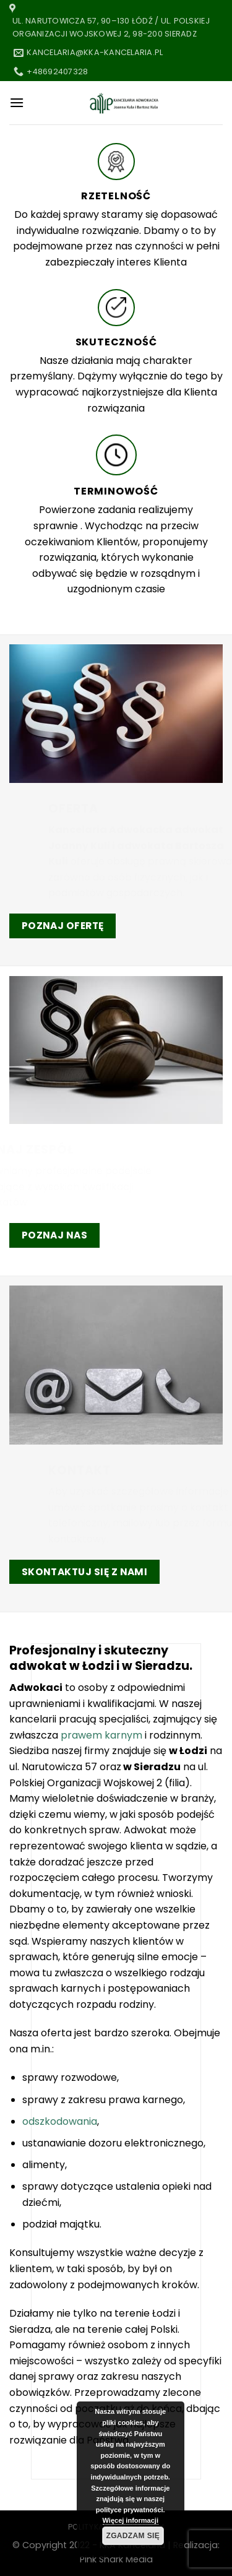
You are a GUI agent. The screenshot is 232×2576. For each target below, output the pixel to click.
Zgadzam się (133, 2535)
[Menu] (16, 102)
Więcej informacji (130, 2520)
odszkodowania (59, 2121)
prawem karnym (101, 1735)
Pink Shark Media (116, 2559)
